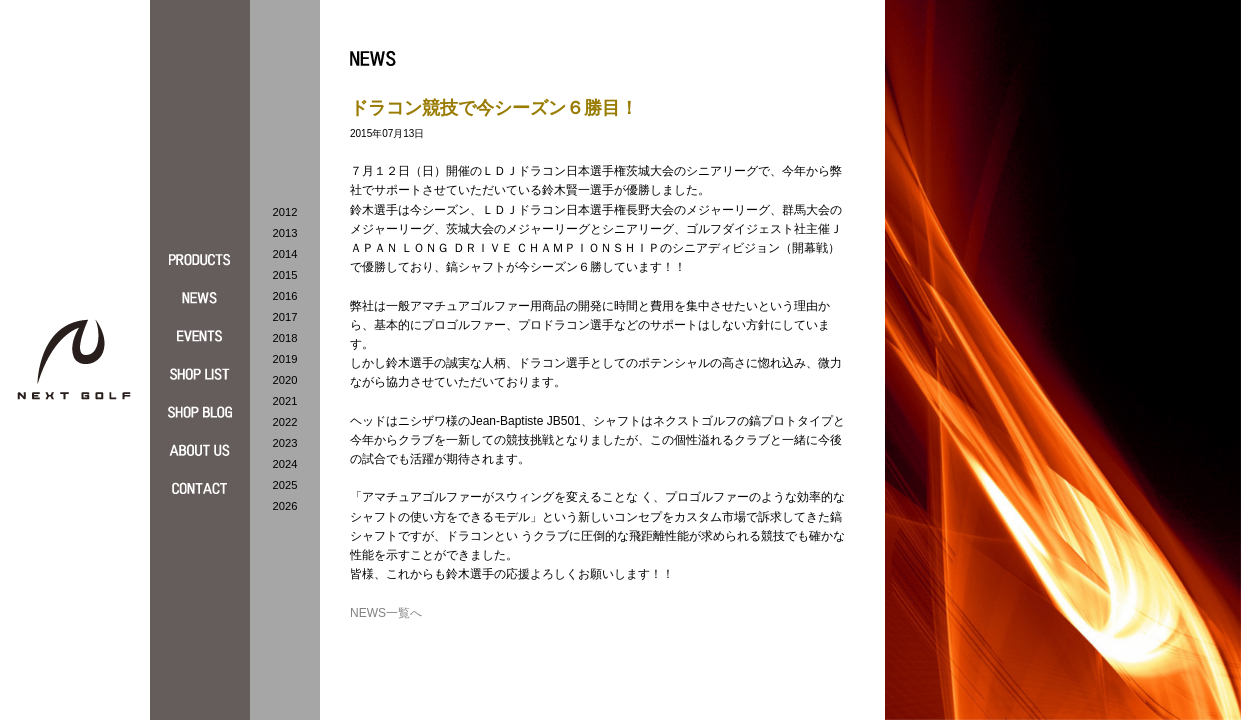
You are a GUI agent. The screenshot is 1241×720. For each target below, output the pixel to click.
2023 (285, 443)
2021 (285, 401)
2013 (285, 233)
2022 (285, 422)
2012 (285, 212)
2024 (285, 464)
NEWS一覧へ (386, 613)
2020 (285, 380)
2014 (285, 254)
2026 (285, 506)
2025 (285, 485)
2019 (285, 359)
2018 (285, 338)
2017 (285, 317)
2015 (285, 275)
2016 (285, 296)
